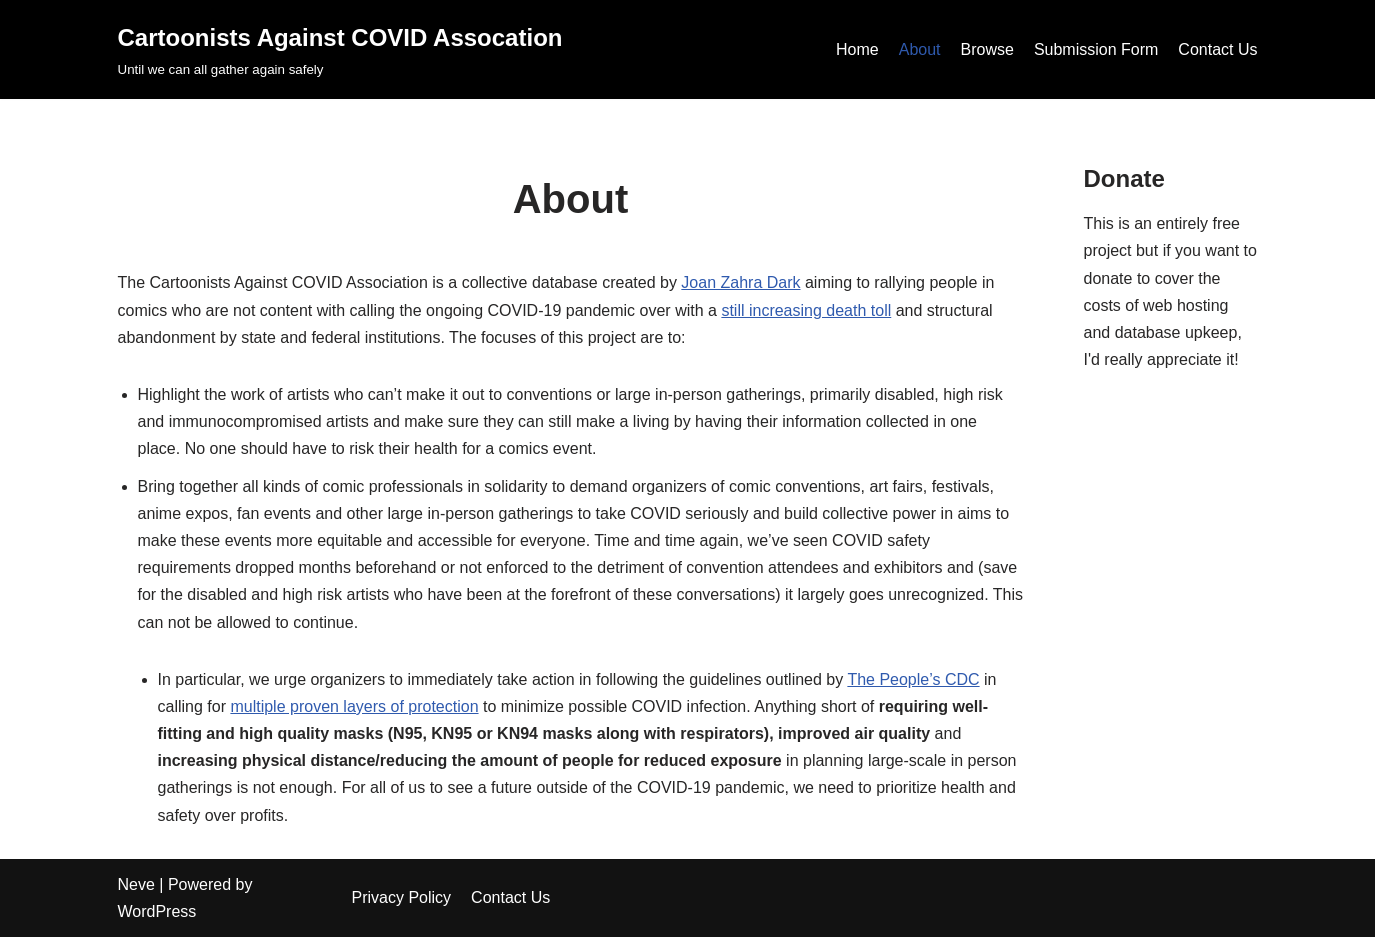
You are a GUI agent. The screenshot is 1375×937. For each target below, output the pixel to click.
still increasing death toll (806, 310)
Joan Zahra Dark (740, 282)
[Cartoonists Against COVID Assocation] (340, 49)
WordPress (157, 911)
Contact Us (1217, 49)
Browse (987, 49)
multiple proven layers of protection (354, 706)
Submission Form (1096, 49)
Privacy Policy (402, 897)
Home (857, 49)
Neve (136, 884)
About (920, 49)
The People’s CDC (913, 679)
